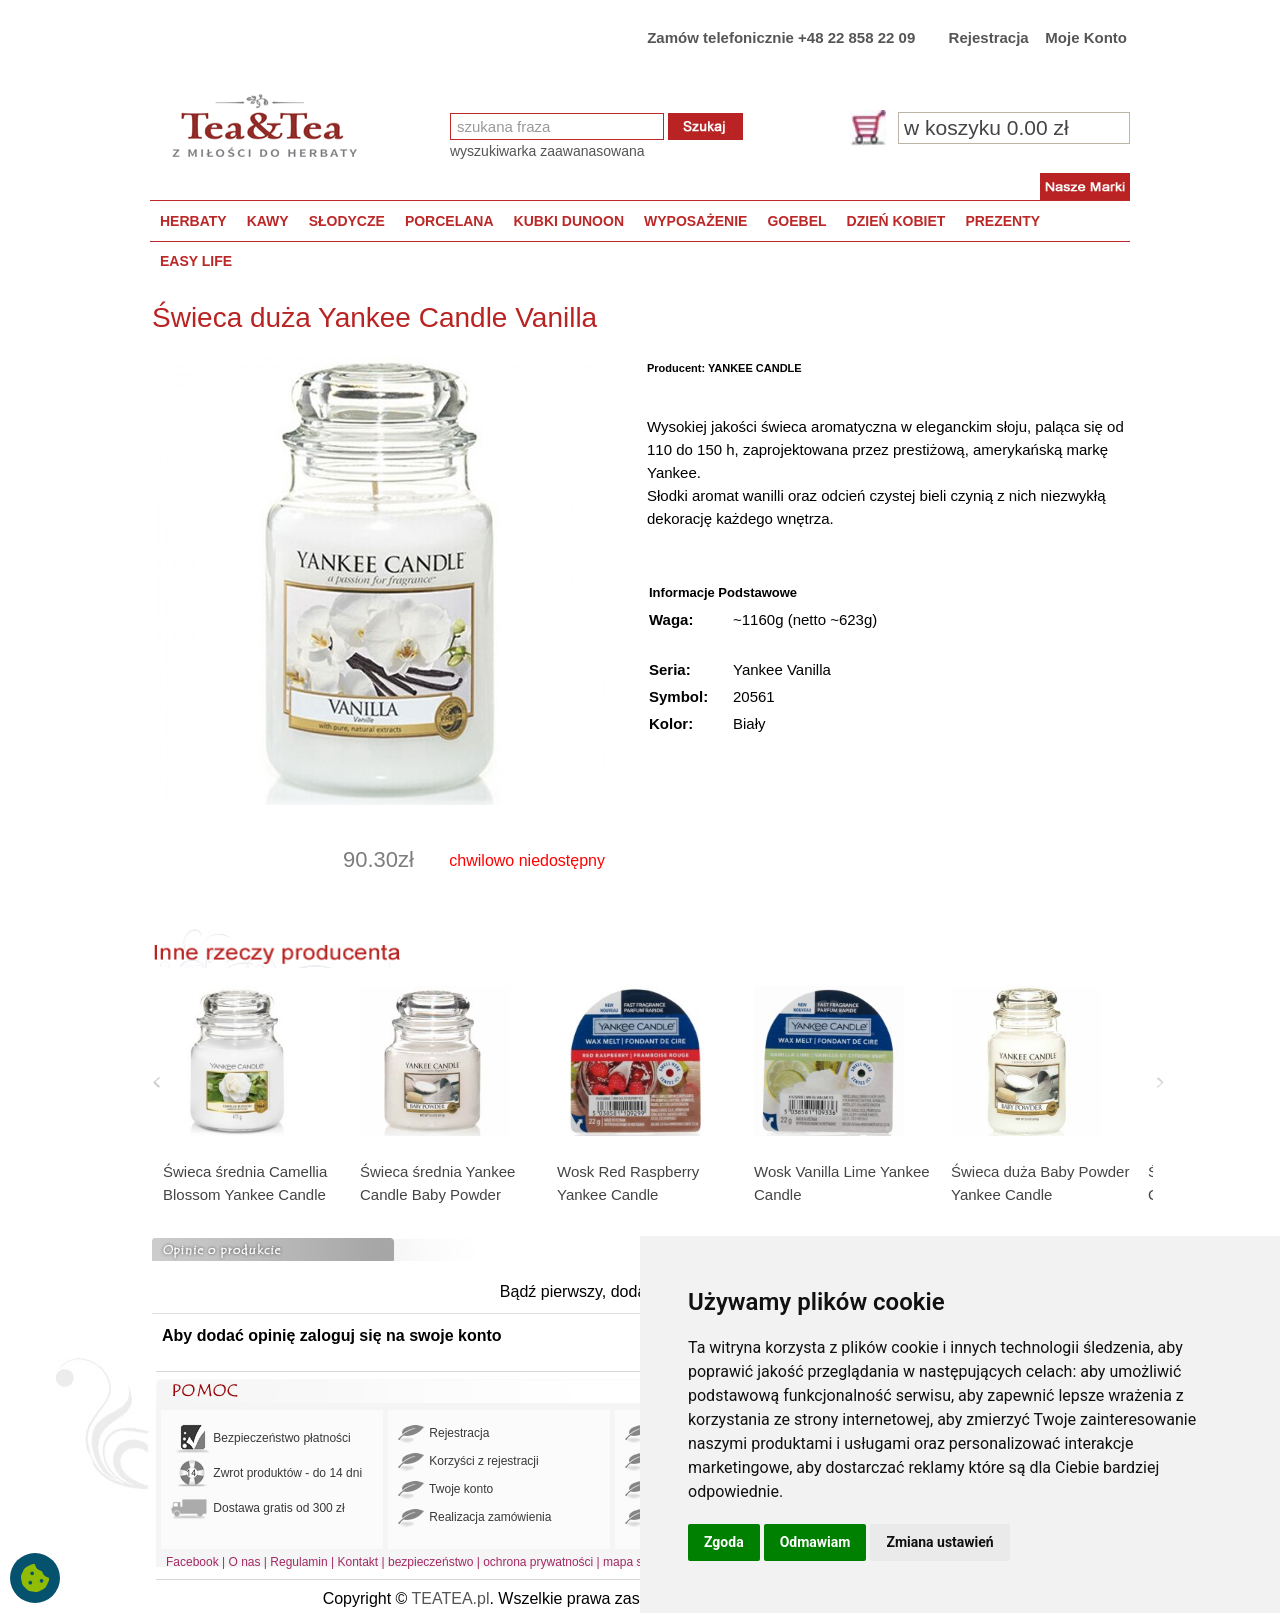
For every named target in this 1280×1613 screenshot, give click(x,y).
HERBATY (193, 221)
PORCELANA (449, 221)
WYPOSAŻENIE (695, 221)
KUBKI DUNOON (569, 221)
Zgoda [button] (724, 1542)
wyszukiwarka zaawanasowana (547, 151)
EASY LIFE (196, 261)
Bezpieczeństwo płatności (261, 1438)
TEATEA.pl (451, 1598)
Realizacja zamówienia (474, 1518)
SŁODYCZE (347, 221)
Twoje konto (445, 1490)
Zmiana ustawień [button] (939, 1542)
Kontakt (357, 1562)
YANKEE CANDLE (755, 368)
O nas (245, 1562)
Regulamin (298, 1562)
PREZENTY (1002, 221)
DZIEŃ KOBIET (896, 221)
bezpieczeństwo (430, 1562)
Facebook (192, 1562)
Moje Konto (1086, 37)
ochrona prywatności (538, 1562)
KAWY (268, 221)
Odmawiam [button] (815, 1542)
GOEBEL (796, 221)
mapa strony (636, 1562)
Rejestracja (989, 37)
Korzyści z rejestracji (468, 1462)
